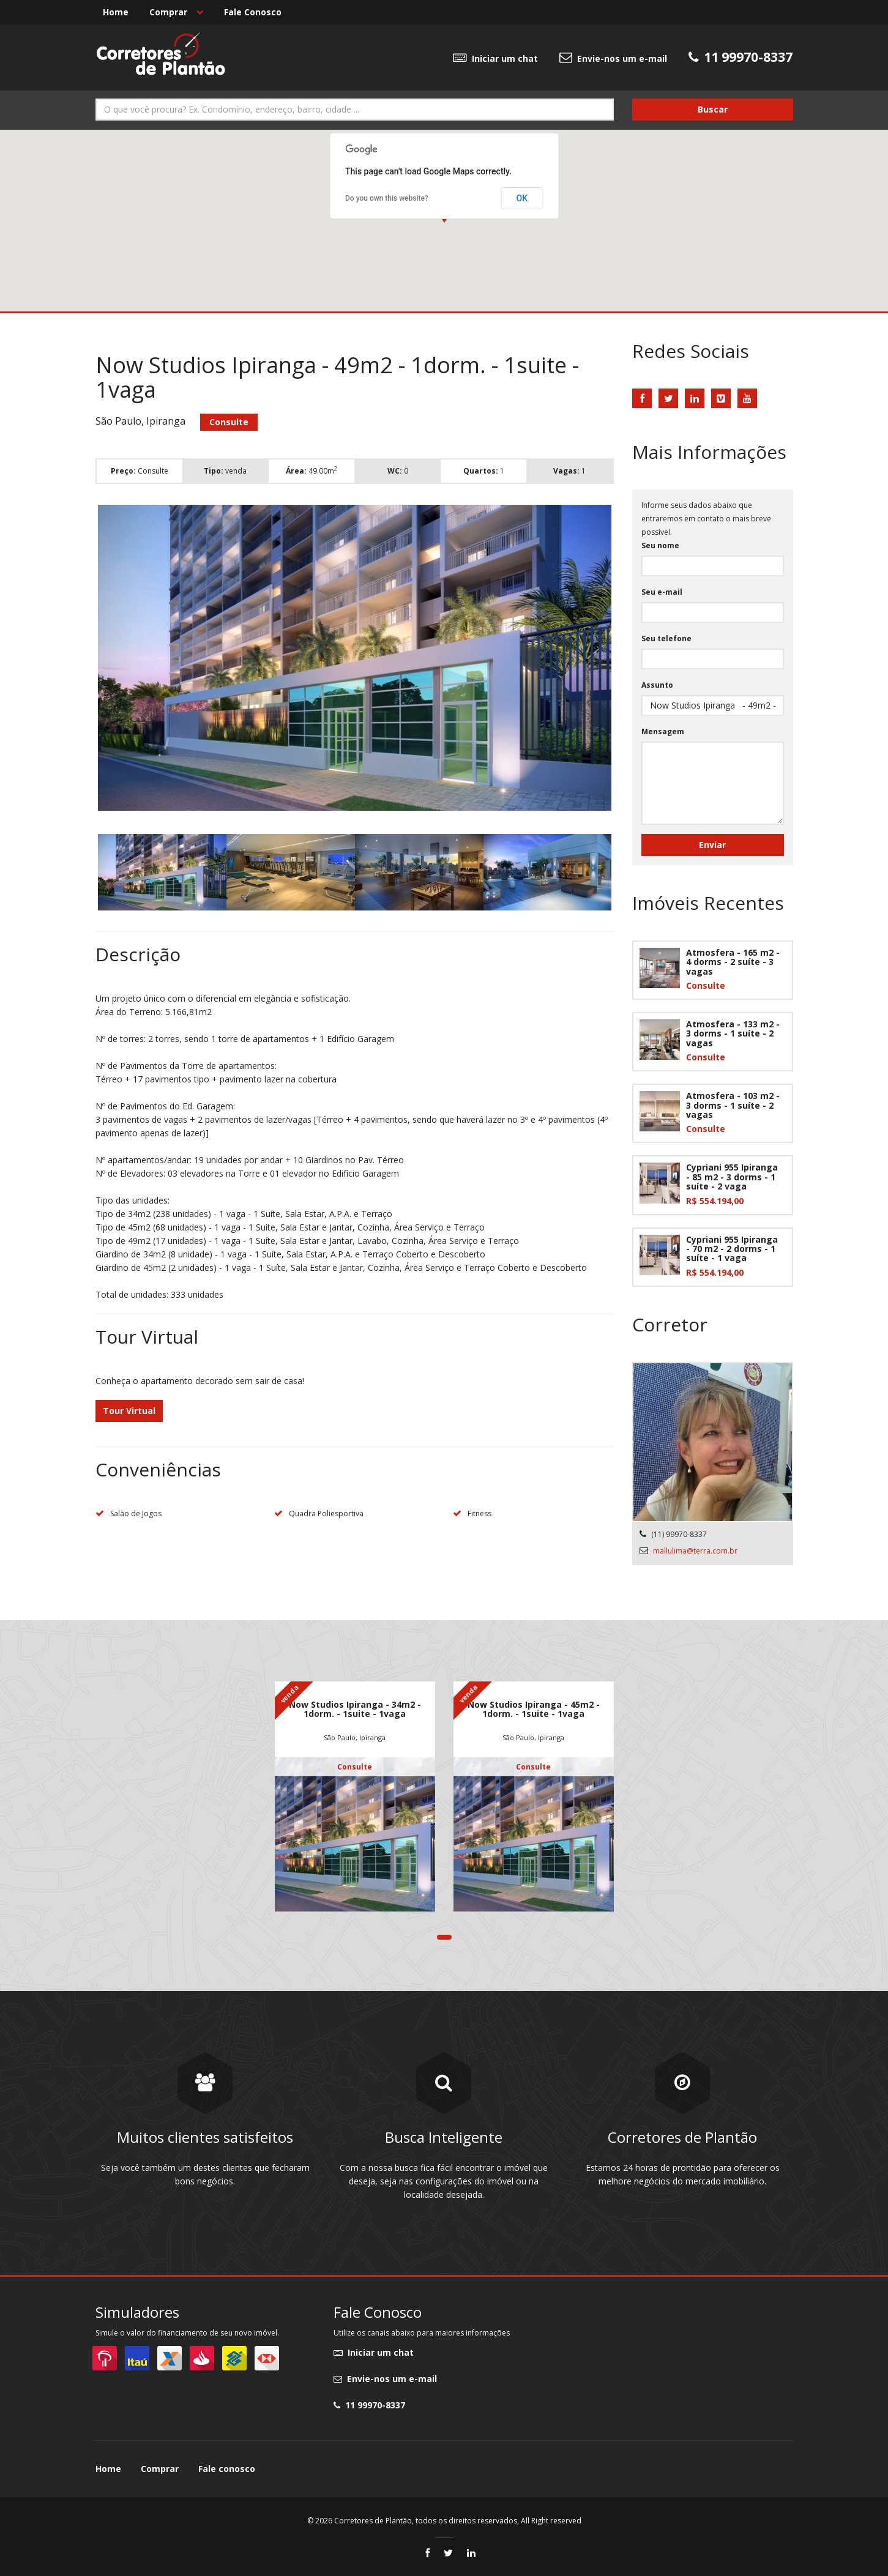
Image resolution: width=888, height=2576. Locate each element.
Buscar (713, 109)
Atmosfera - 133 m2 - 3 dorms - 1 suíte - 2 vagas (733, 1033)
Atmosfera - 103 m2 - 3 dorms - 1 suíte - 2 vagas (733, 1105)
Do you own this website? (386, 198)
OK (522, 198)
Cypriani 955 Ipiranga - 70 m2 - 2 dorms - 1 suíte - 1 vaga (732, 1249)
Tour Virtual (129, 1410)
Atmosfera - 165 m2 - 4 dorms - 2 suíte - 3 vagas (733, 962)
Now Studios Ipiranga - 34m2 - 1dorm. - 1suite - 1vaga (355, 1709)
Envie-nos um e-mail (613, 57)
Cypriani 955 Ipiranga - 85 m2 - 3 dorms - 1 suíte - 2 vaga (732, 1176)
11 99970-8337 (369, 2405)
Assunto (657, 685)
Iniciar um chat (495, 57)
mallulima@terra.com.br (695, 1551)
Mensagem (662, 731)
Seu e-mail (661, 592)
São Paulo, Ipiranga (355, 1737)
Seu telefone (666, 638)
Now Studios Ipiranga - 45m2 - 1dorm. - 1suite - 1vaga (534, 1709)
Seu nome (660, 545)
